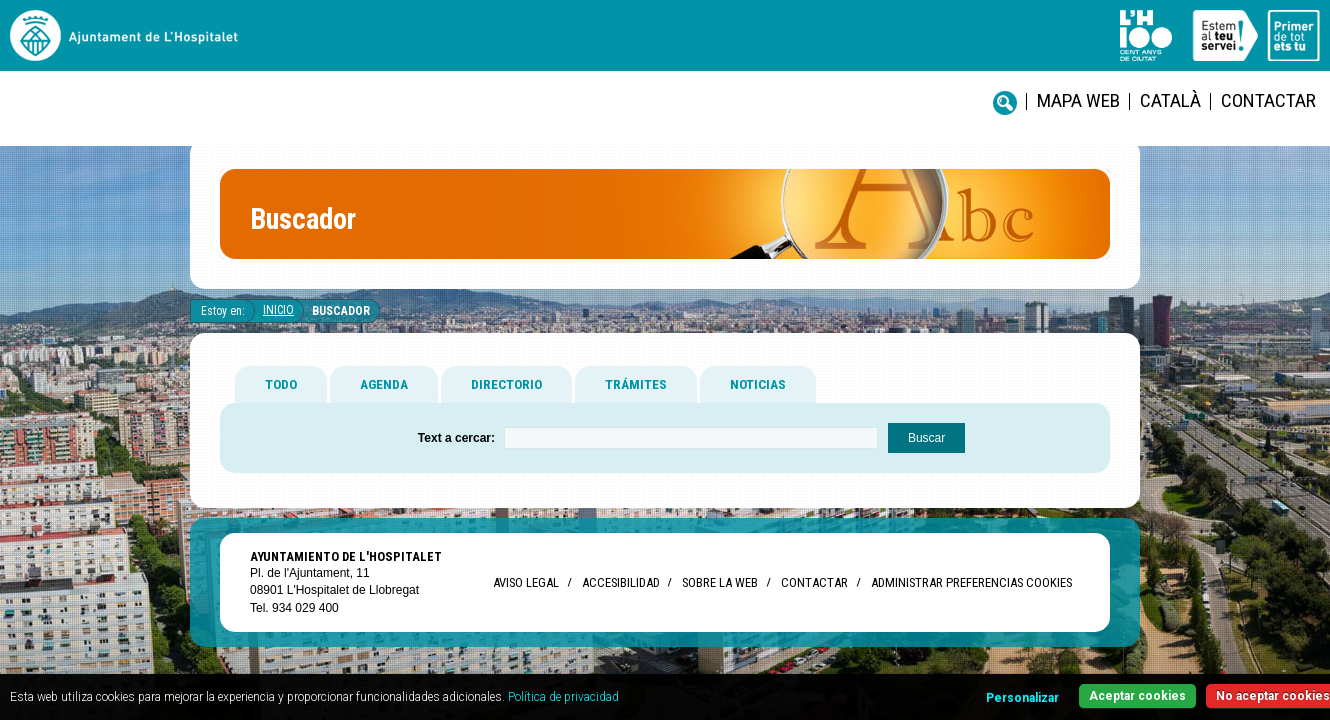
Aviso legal (526, 598)
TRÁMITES (636, 400)
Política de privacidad (710, 685)
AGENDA (384, 400)
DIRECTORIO (506, 400)
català (740, 50)
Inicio (278, 326)
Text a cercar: (456, 454)
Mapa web (665, 50)
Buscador (341, 327)
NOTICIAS (758, 400)
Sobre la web (720, 598)
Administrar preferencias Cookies (971, 598)
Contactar (819, 50)
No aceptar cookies (1201, 684)
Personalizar (931, 686)
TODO (281, 400)
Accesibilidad (620, 598)
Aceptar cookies (1056, 684)
